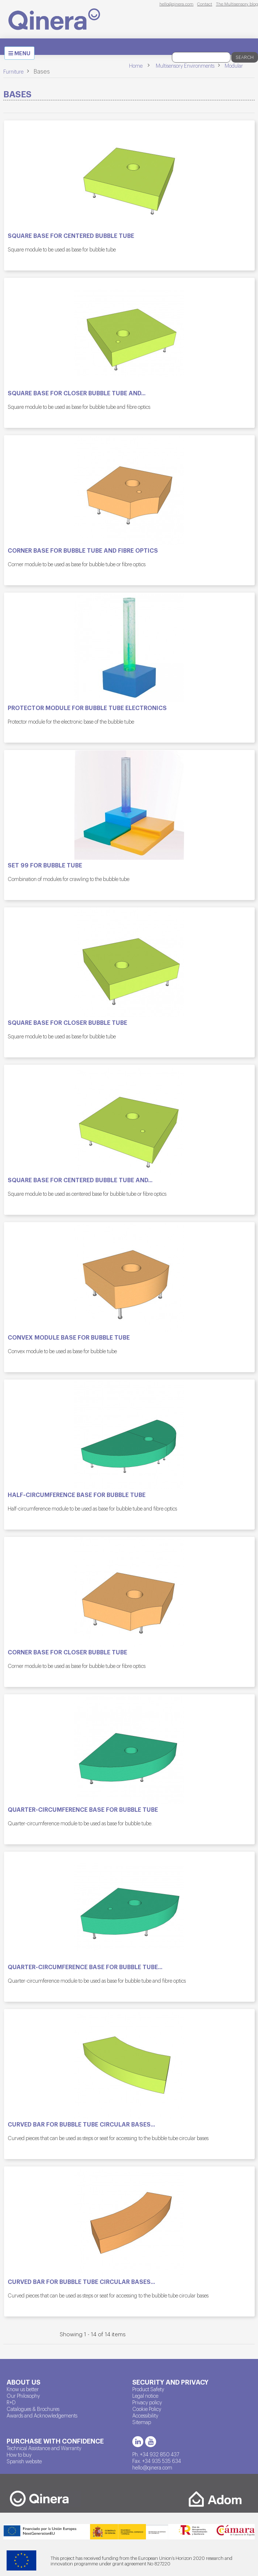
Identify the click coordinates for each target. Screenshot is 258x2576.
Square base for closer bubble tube (67, 1022)
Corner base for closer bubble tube (67, 1652)
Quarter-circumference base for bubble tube (83, 1809)
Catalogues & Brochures (33, 2408)
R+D (11, 2402)
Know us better (23, 2389)
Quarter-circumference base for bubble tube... (85, 1967)
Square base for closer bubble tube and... (76, 393)
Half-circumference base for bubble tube (76, 1495)
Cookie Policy (146, 2408)
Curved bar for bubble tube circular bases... (81, 2124)
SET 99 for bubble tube (45, 865)
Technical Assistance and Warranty (44, 2448)
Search (245, 57)
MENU (21, 54)
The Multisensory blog (237, 3)
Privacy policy (147, 2402)
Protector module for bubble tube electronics (87, 708)
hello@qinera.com (176, 3)
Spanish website (24, 2461)
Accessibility (145, 2415)
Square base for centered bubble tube (71, 235)
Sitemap (141, 2422)
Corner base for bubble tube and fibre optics (83, 550)
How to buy (19, 2454)
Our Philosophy (23, 2395)
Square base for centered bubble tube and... (80, 1180)
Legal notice (145, 2395)
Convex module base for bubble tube (69, 1337)
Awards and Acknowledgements (42, 2415)
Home (136, 65)
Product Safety (148, 2389)
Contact (204, 3)
